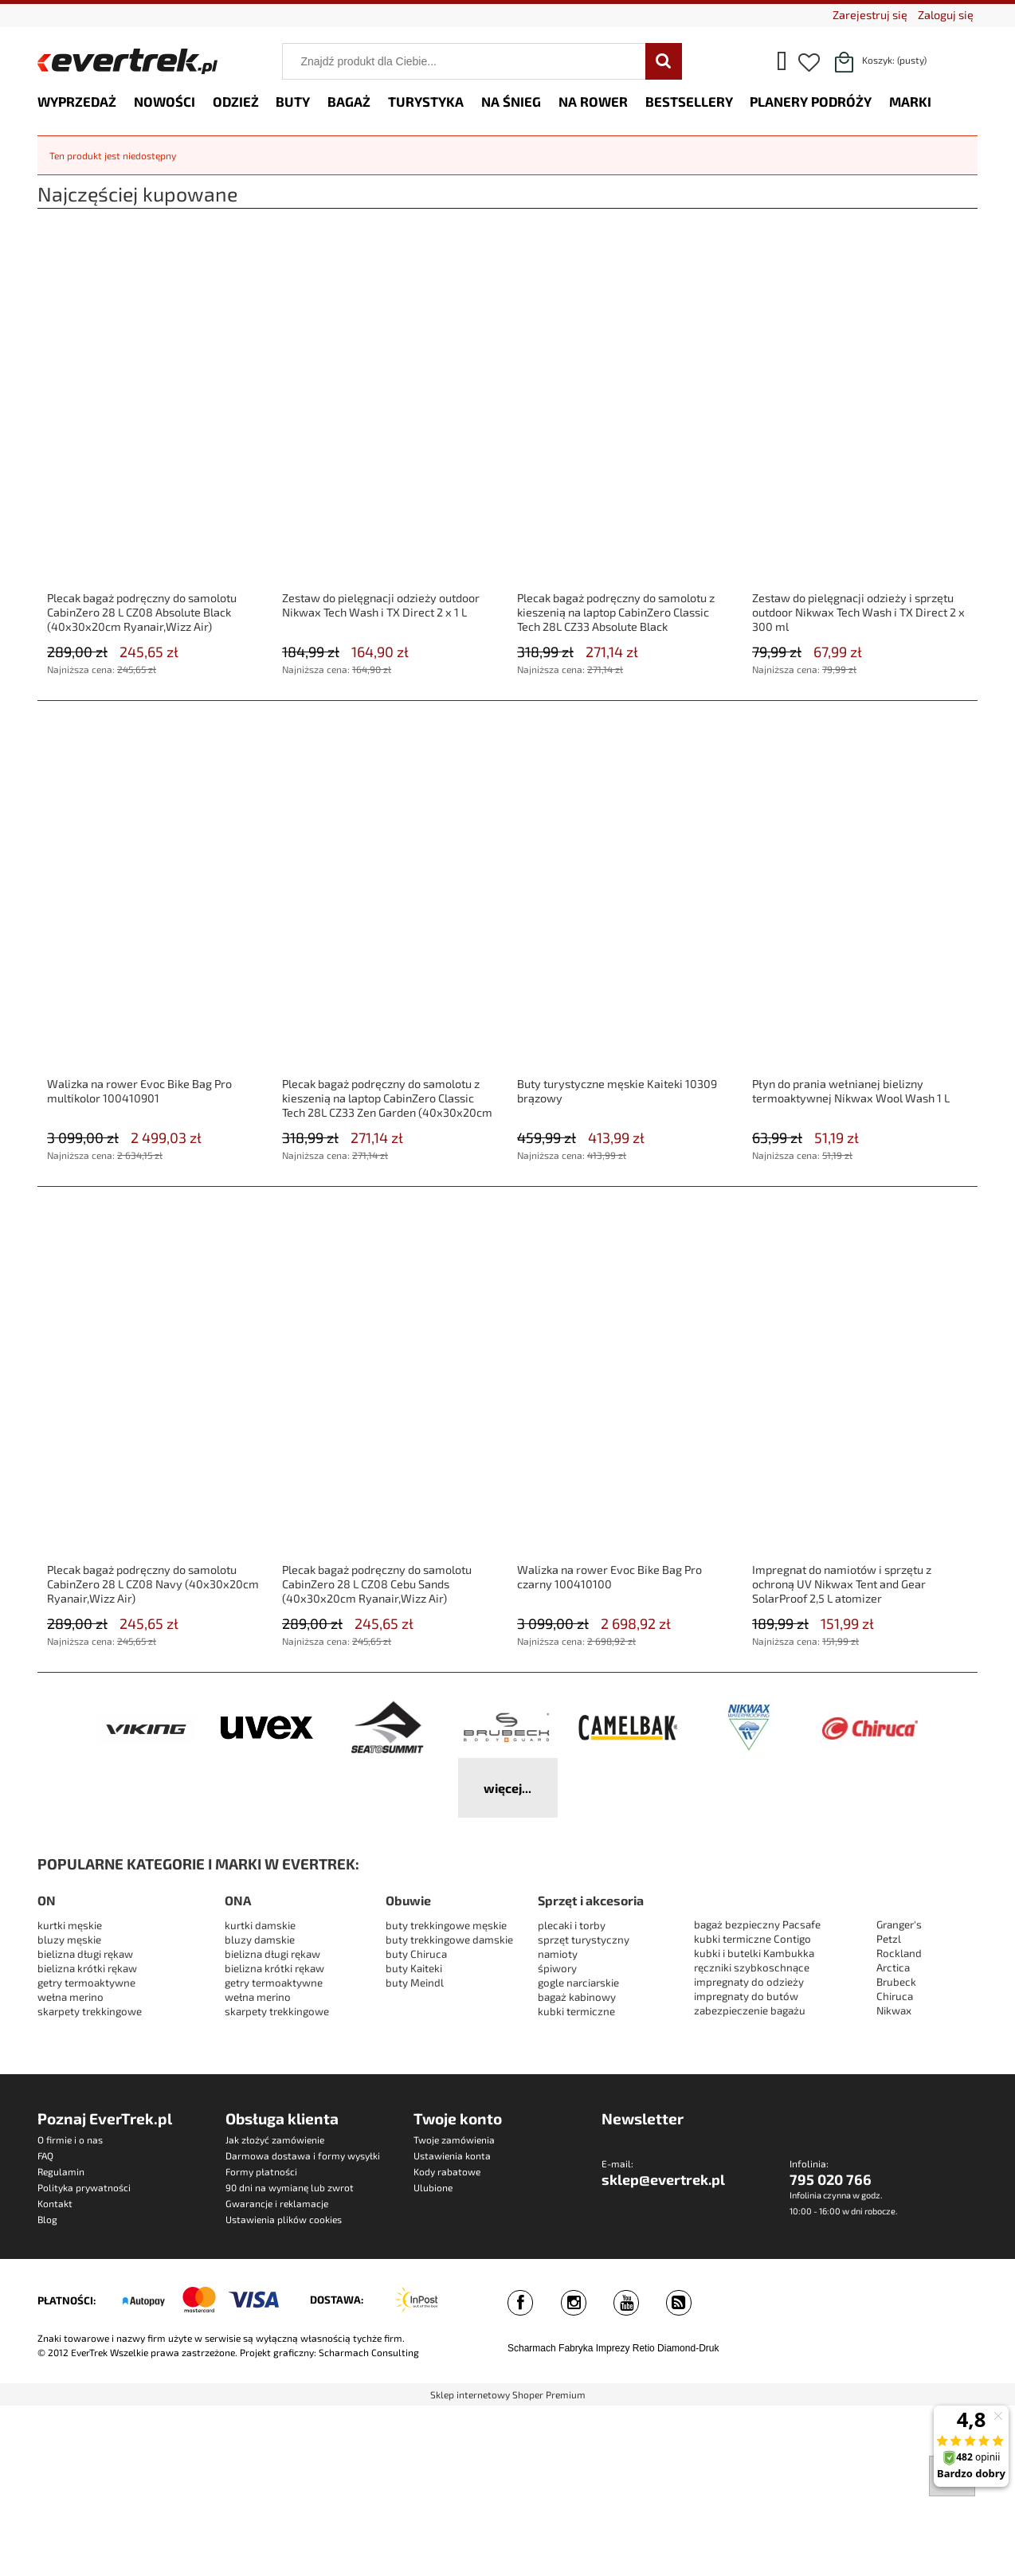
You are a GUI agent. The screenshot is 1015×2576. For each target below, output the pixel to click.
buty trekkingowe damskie (449, 1939)
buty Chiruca (416, 1954)
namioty (558, 1954)
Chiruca (894, 1996)
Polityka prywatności (84, 2187)
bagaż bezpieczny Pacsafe (757, 1924)
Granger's (899, 1924)
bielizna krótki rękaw (87, 1968)
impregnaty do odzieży (749, 1981)
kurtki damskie (260, 1925)
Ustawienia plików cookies (283, 2219)
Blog (47, 2219)
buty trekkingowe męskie (446, 1925)
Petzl (888, 1938)
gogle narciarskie (578, 1982)
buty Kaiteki (414, 1968)
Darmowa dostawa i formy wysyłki (302, 2155)
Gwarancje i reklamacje (276, 2203)
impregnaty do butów (746, 1996)
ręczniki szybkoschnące (751, 1967)
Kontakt (54, 2203)
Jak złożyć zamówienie (274, 2139)
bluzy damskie (261, 1939)
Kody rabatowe (446, 2171)
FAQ (45, 2155)
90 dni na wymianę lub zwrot (289, 2187)
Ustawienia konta (452, 2155)
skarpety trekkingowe (89, 2011)
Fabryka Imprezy (593, 2348)
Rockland (899, 1953)
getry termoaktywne (86, 1982)
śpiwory (557, 1968)
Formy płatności (261, 2171)
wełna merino (70, 1997)
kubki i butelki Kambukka (754, 1953)
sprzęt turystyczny (583, 1939)
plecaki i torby (571, 1925)
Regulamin (60, 2171)
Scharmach (531, 2348)
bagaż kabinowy (577, 1997)
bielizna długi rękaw (85, 1954)
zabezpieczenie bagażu (749, 2010)
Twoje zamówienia (454, 2139)
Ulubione (433, 2187)
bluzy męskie (69, 1939)
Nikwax (893, 2010)
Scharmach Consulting (369, 2352)
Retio (644, 2348)
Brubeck (896, 1981)
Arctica (893, 1967)
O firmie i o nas (70, 2139)
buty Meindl (415, 1982)
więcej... (507, 1787)
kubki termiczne (576, 2011)
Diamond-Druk (688, 2348)
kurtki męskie (69, 1925)
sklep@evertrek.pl (663, 2179)
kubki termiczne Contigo (752, 1938)
